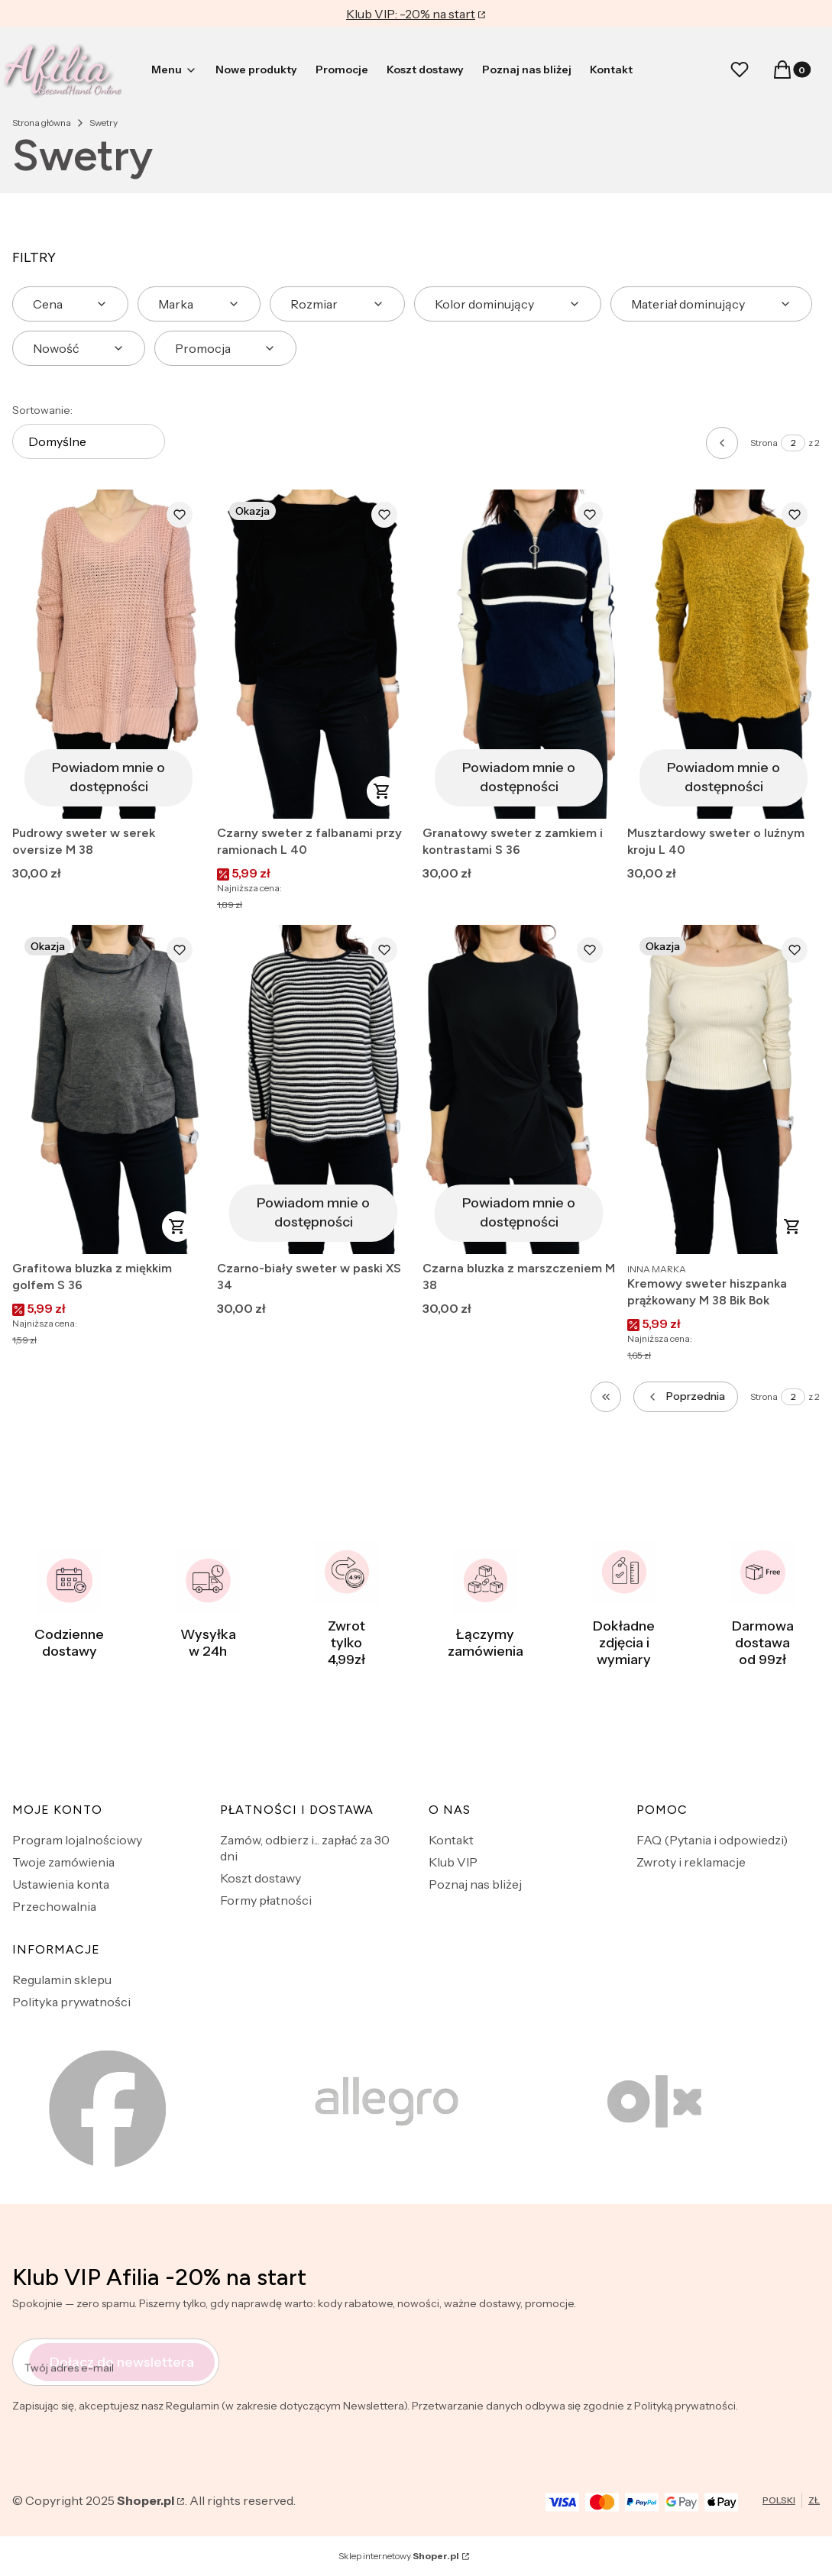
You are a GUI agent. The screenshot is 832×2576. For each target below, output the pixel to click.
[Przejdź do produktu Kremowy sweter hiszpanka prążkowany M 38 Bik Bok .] (723, 1089)
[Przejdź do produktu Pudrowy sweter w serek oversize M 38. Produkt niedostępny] (108, 654)
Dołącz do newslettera (122, 2362)
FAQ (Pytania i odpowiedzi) (712, 1839)
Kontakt (451, 1839)
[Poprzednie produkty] (685, 1397)
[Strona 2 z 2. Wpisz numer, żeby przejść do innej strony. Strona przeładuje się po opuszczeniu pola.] (793, 443)
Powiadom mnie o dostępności (108, 777)
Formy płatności (266, 1900)
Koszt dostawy (260, 1878)
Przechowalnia (54, 1906)
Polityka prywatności (71, 2001)
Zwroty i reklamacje (691, 1862)
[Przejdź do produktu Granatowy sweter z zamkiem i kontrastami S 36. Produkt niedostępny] (518, 654)
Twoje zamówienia (63, 1862)
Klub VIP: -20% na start (410, 13)
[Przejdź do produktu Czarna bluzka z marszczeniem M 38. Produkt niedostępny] (518, 1089)
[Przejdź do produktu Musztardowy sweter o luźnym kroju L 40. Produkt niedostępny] (723, 654)
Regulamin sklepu (62, 1979)
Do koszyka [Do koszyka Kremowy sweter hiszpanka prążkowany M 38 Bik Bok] (792, 1226)
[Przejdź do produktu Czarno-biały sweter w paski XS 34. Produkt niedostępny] (313, 1089)
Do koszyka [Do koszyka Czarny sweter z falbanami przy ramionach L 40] (382, 791)
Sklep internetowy (398, 2555)
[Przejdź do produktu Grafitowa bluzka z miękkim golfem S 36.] (108, 1089)
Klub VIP (453, 1862)
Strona (764, 442)
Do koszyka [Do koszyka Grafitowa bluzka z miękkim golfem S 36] (177, 1226)
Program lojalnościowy (77, 1839)
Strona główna (41, 122)
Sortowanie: (42, 410)
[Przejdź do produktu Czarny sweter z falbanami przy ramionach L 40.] (313, 654)
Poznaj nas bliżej (475, 1884)
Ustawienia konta (60, 1884)
